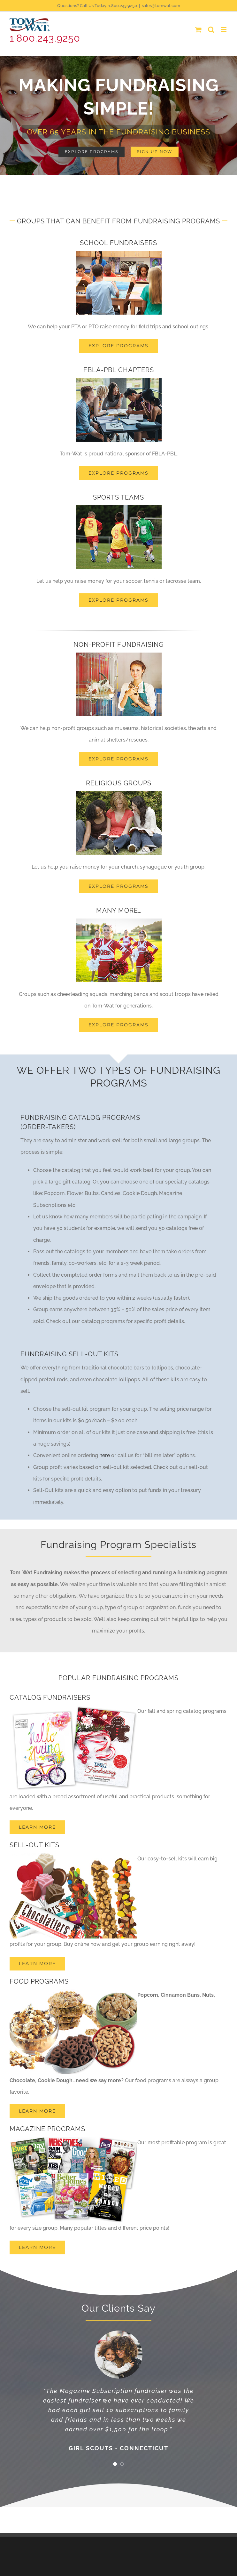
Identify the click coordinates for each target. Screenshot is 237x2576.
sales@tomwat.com (161, 5)
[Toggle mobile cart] (198, 29)
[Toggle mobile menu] (224, 29)
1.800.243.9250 (45, 38)
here (104, 1455)
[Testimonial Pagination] (115, 2464)
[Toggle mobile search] (211, 29)
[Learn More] (37, 2247)
